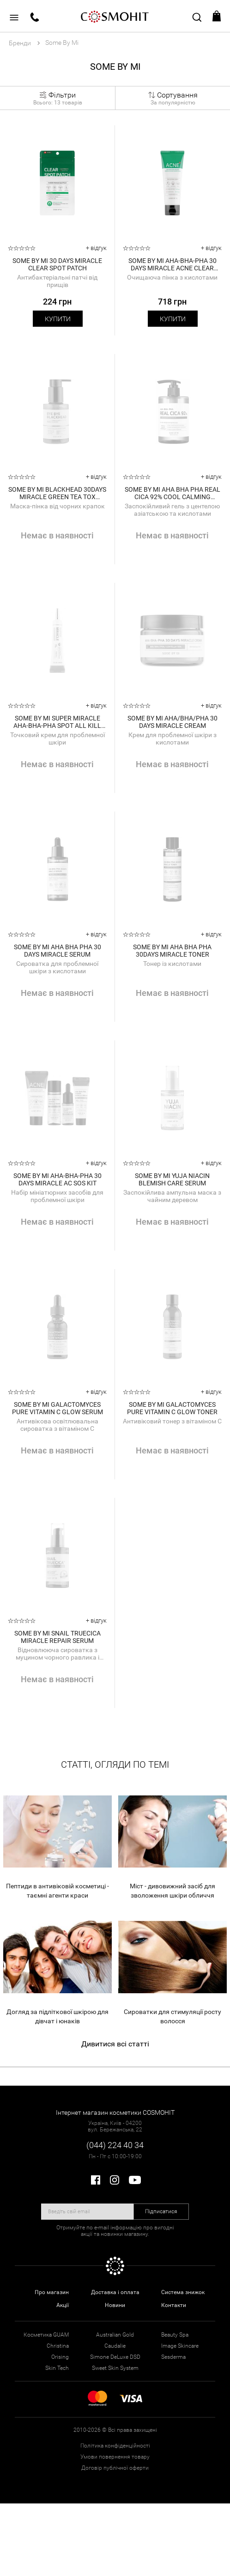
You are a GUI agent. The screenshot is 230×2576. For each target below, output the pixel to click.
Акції (62, 2305)
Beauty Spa (174, 2335)
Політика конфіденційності (115, 2445)
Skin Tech (57, 2368)
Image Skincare (180, 2346)
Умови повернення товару (115, 2457)
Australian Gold (115, 2335)
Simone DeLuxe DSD (115, 2357)
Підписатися (161, 2211)
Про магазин (52, 2292)
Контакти (173, 2305)
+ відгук (96, 247)
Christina (58, 2346)
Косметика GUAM (46, 2335)
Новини (115, 2305)
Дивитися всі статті (115, 2043)
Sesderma (173, 2357)
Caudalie (115, 2346)
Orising (60, 2357)
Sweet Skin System (115, 2368)
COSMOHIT (115, 16)
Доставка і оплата (115, 2292)
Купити (58, 319)
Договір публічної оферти (115, 2468)
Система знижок (183, 2292)
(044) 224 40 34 (115, 2145)
